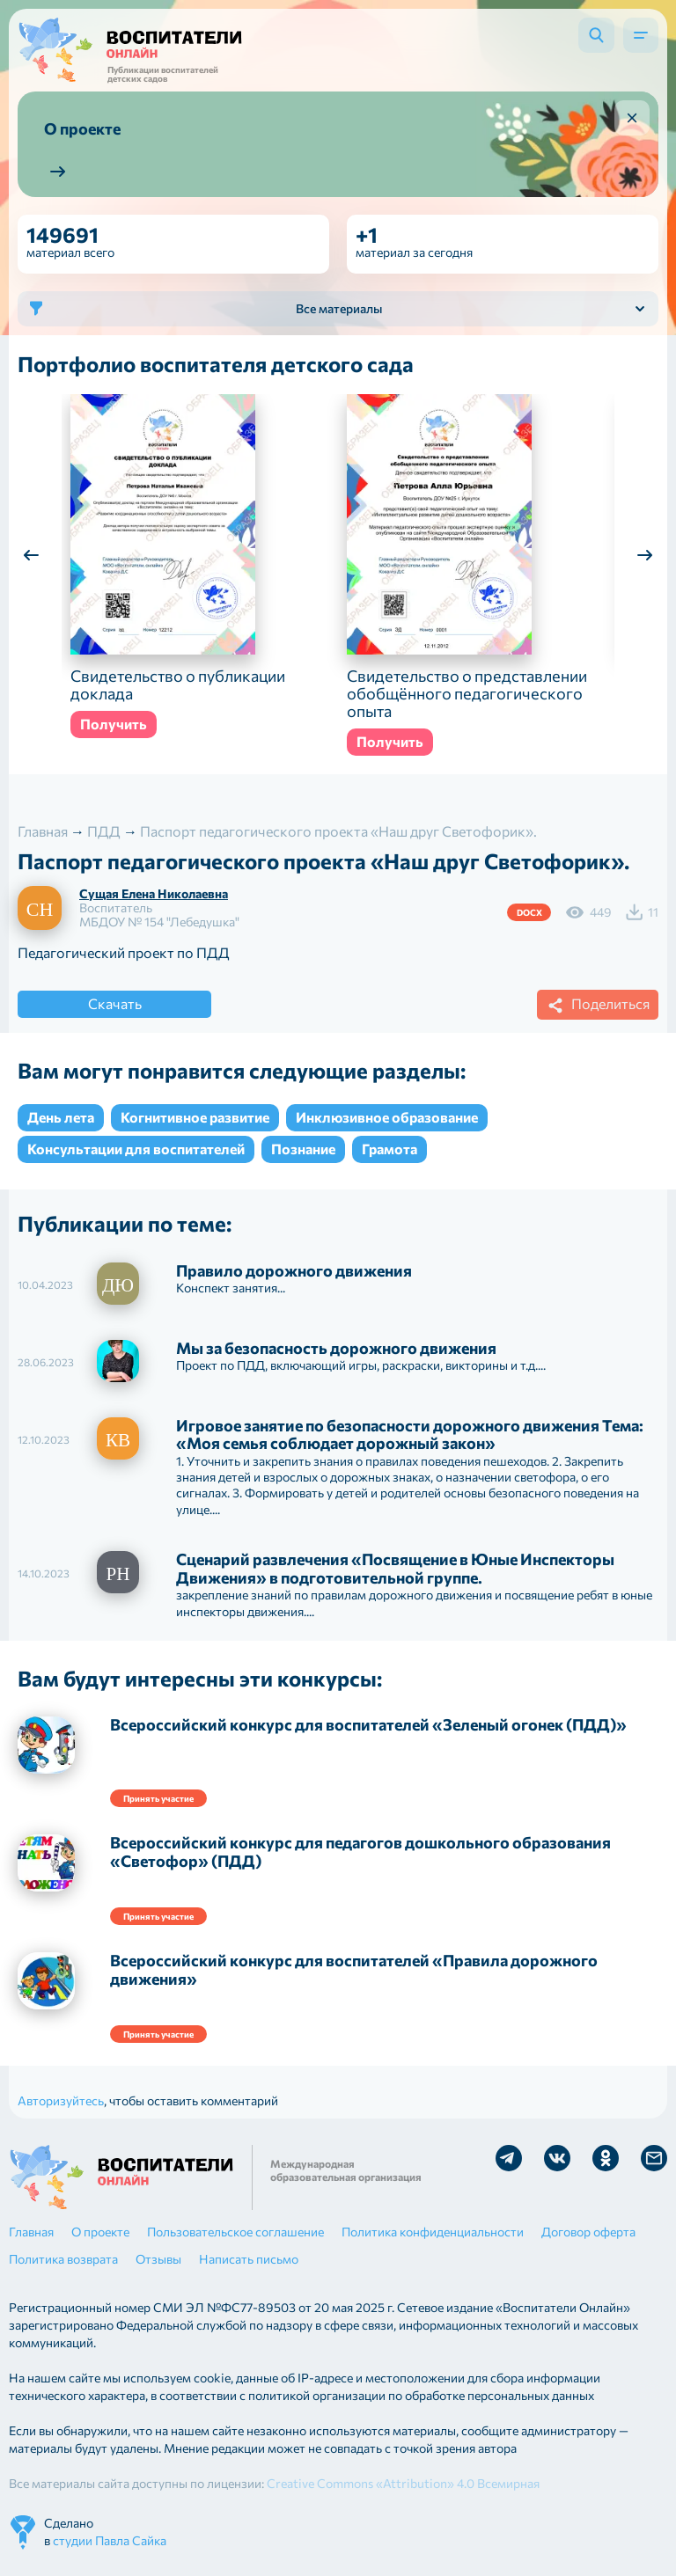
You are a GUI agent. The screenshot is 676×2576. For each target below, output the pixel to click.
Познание (303, 1148)
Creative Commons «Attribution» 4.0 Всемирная (403, 2483)
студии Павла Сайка (109, 2540)
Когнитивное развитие (195, 1117)
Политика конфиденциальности (433, 2231)
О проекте (100, 2231)
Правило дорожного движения (294, 1270)
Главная (31, 2231)
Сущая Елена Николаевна (153, 893)
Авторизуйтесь (61, 2100)
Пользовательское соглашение (235, 2231)
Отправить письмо (654, 2158)
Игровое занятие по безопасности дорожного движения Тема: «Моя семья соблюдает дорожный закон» (409, 1434)
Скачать (115, 1003)
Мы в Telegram (509, 2158)
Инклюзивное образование (387, 1117)
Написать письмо (248, 2258)
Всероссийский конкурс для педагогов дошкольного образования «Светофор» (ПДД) (360, 1851)
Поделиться (596, 1005)
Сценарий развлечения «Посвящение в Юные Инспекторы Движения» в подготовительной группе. (395, 1568)
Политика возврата (63, 2258)
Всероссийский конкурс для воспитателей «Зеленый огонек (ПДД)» (368, 1724)
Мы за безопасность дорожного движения (336, 1348)
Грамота (389, 1148)
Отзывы (158, 2258)
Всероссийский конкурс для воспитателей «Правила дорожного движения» (354, 1969)
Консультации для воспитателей (136, 1148)
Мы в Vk (557, 2158)
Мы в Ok (605, 2158)
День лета (60, 1117)
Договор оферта (588, 2231)
